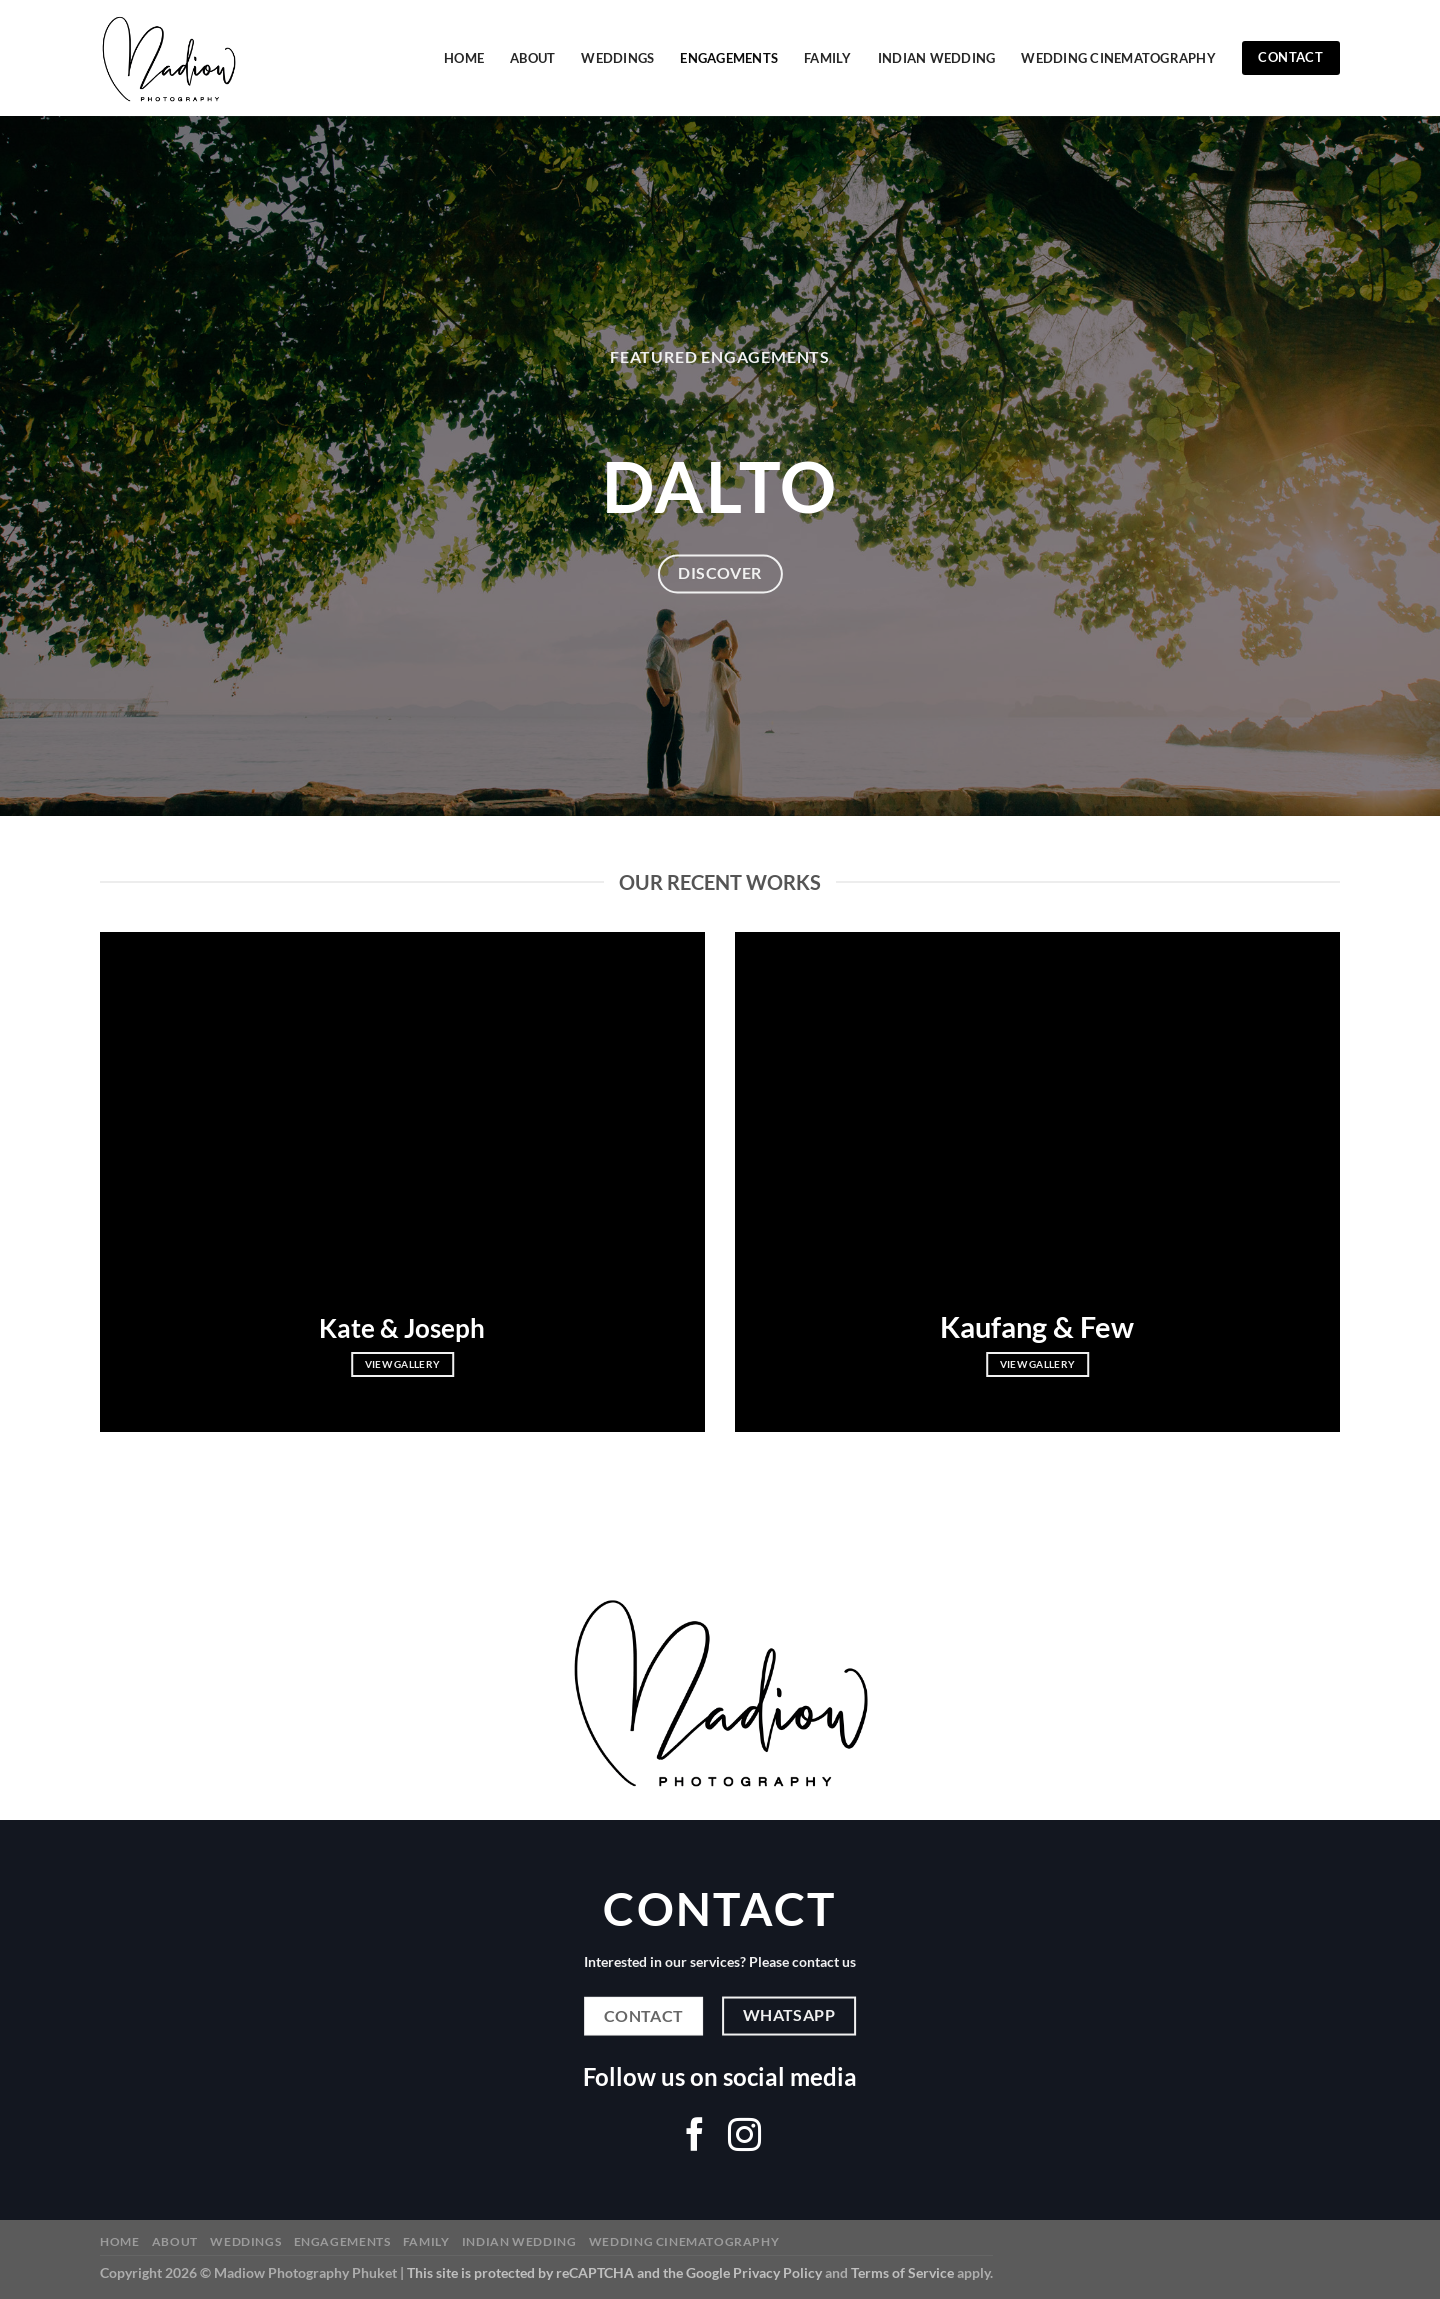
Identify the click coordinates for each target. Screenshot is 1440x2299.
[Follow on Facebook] (695, 2137)
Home (464, 58)
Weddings (617, 58)
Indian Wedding (937, 58)
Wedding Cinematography (1118, 58)
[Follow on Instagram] (745, 2137)
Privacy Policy (777, 2272)
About (532, 58)
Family (828, 58)
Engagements (729, 58)
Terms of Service (902, 2272)
